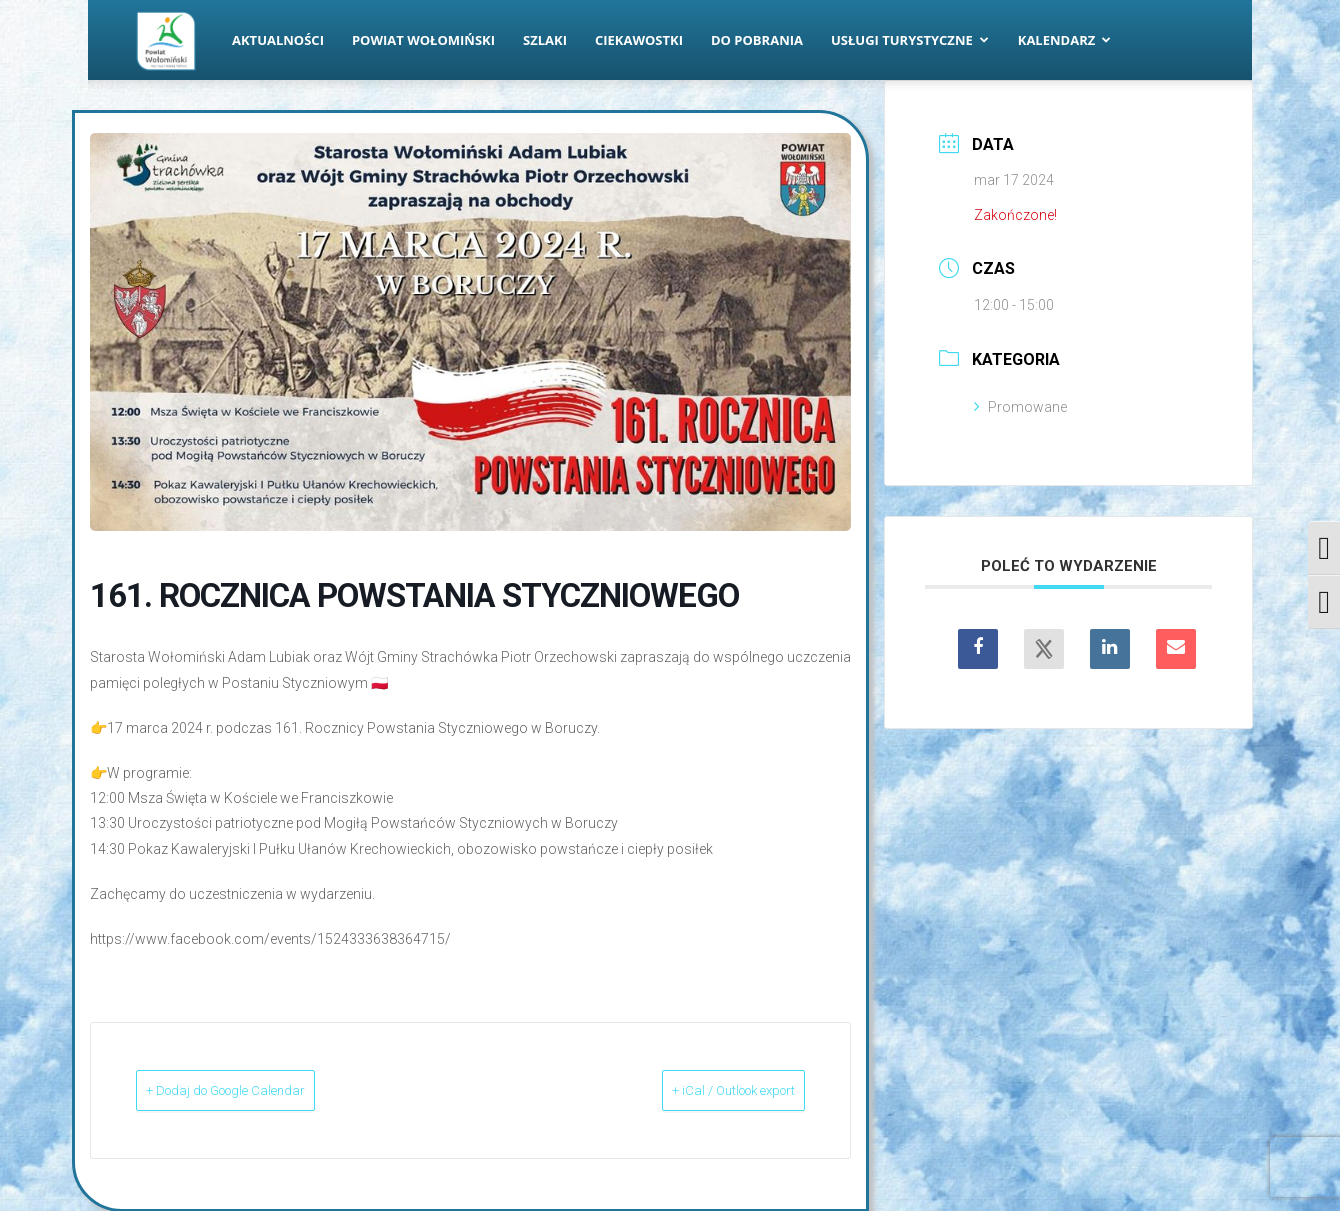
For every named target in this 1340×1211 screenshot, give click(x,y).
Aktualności (278, 40)
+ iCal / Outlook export (701, 1090)
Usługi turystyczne (910, 40)
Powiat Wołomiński (423, 40)
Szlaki (545, 40)
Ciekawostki (639, 40)
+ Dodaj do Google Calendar (260, 1090)
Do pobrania (757, 40)
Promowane (1020, 407)
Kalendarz (1065, 40)
